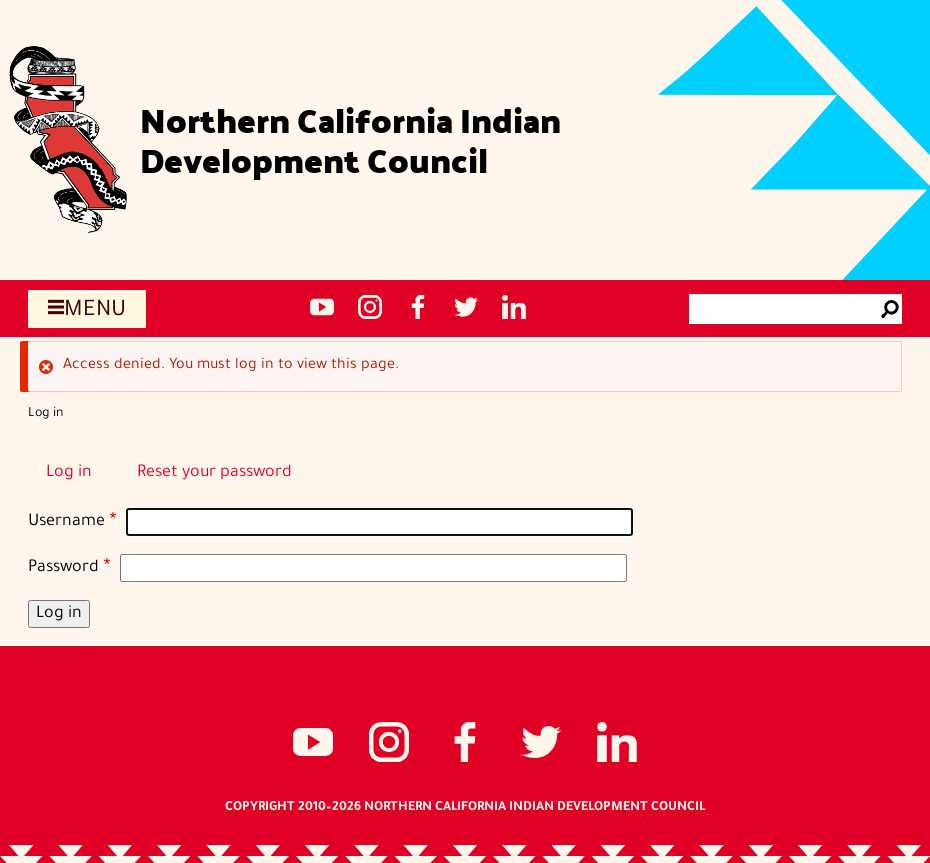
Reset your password (214, 473)
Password (63, 568)
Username (66, 522)
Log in (69, 473)
